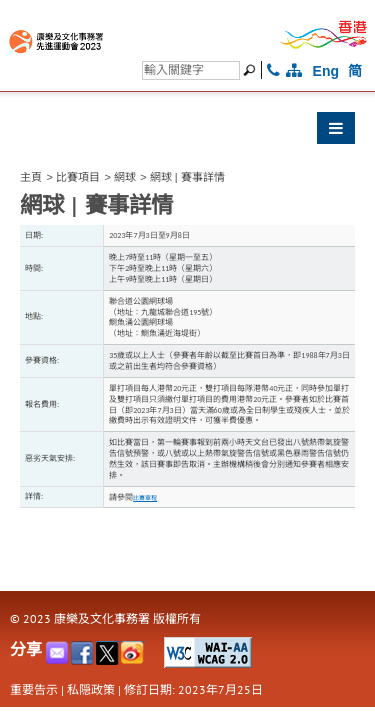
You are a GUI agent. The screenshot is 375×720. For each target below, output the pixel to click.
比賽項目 (78, 177)
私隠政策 (91, 689)
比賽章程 (145, 498)
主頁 (31, 177)
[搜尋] (191, 70)
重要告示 (34, 689)
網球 (125, 177)
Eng (326, 71)
